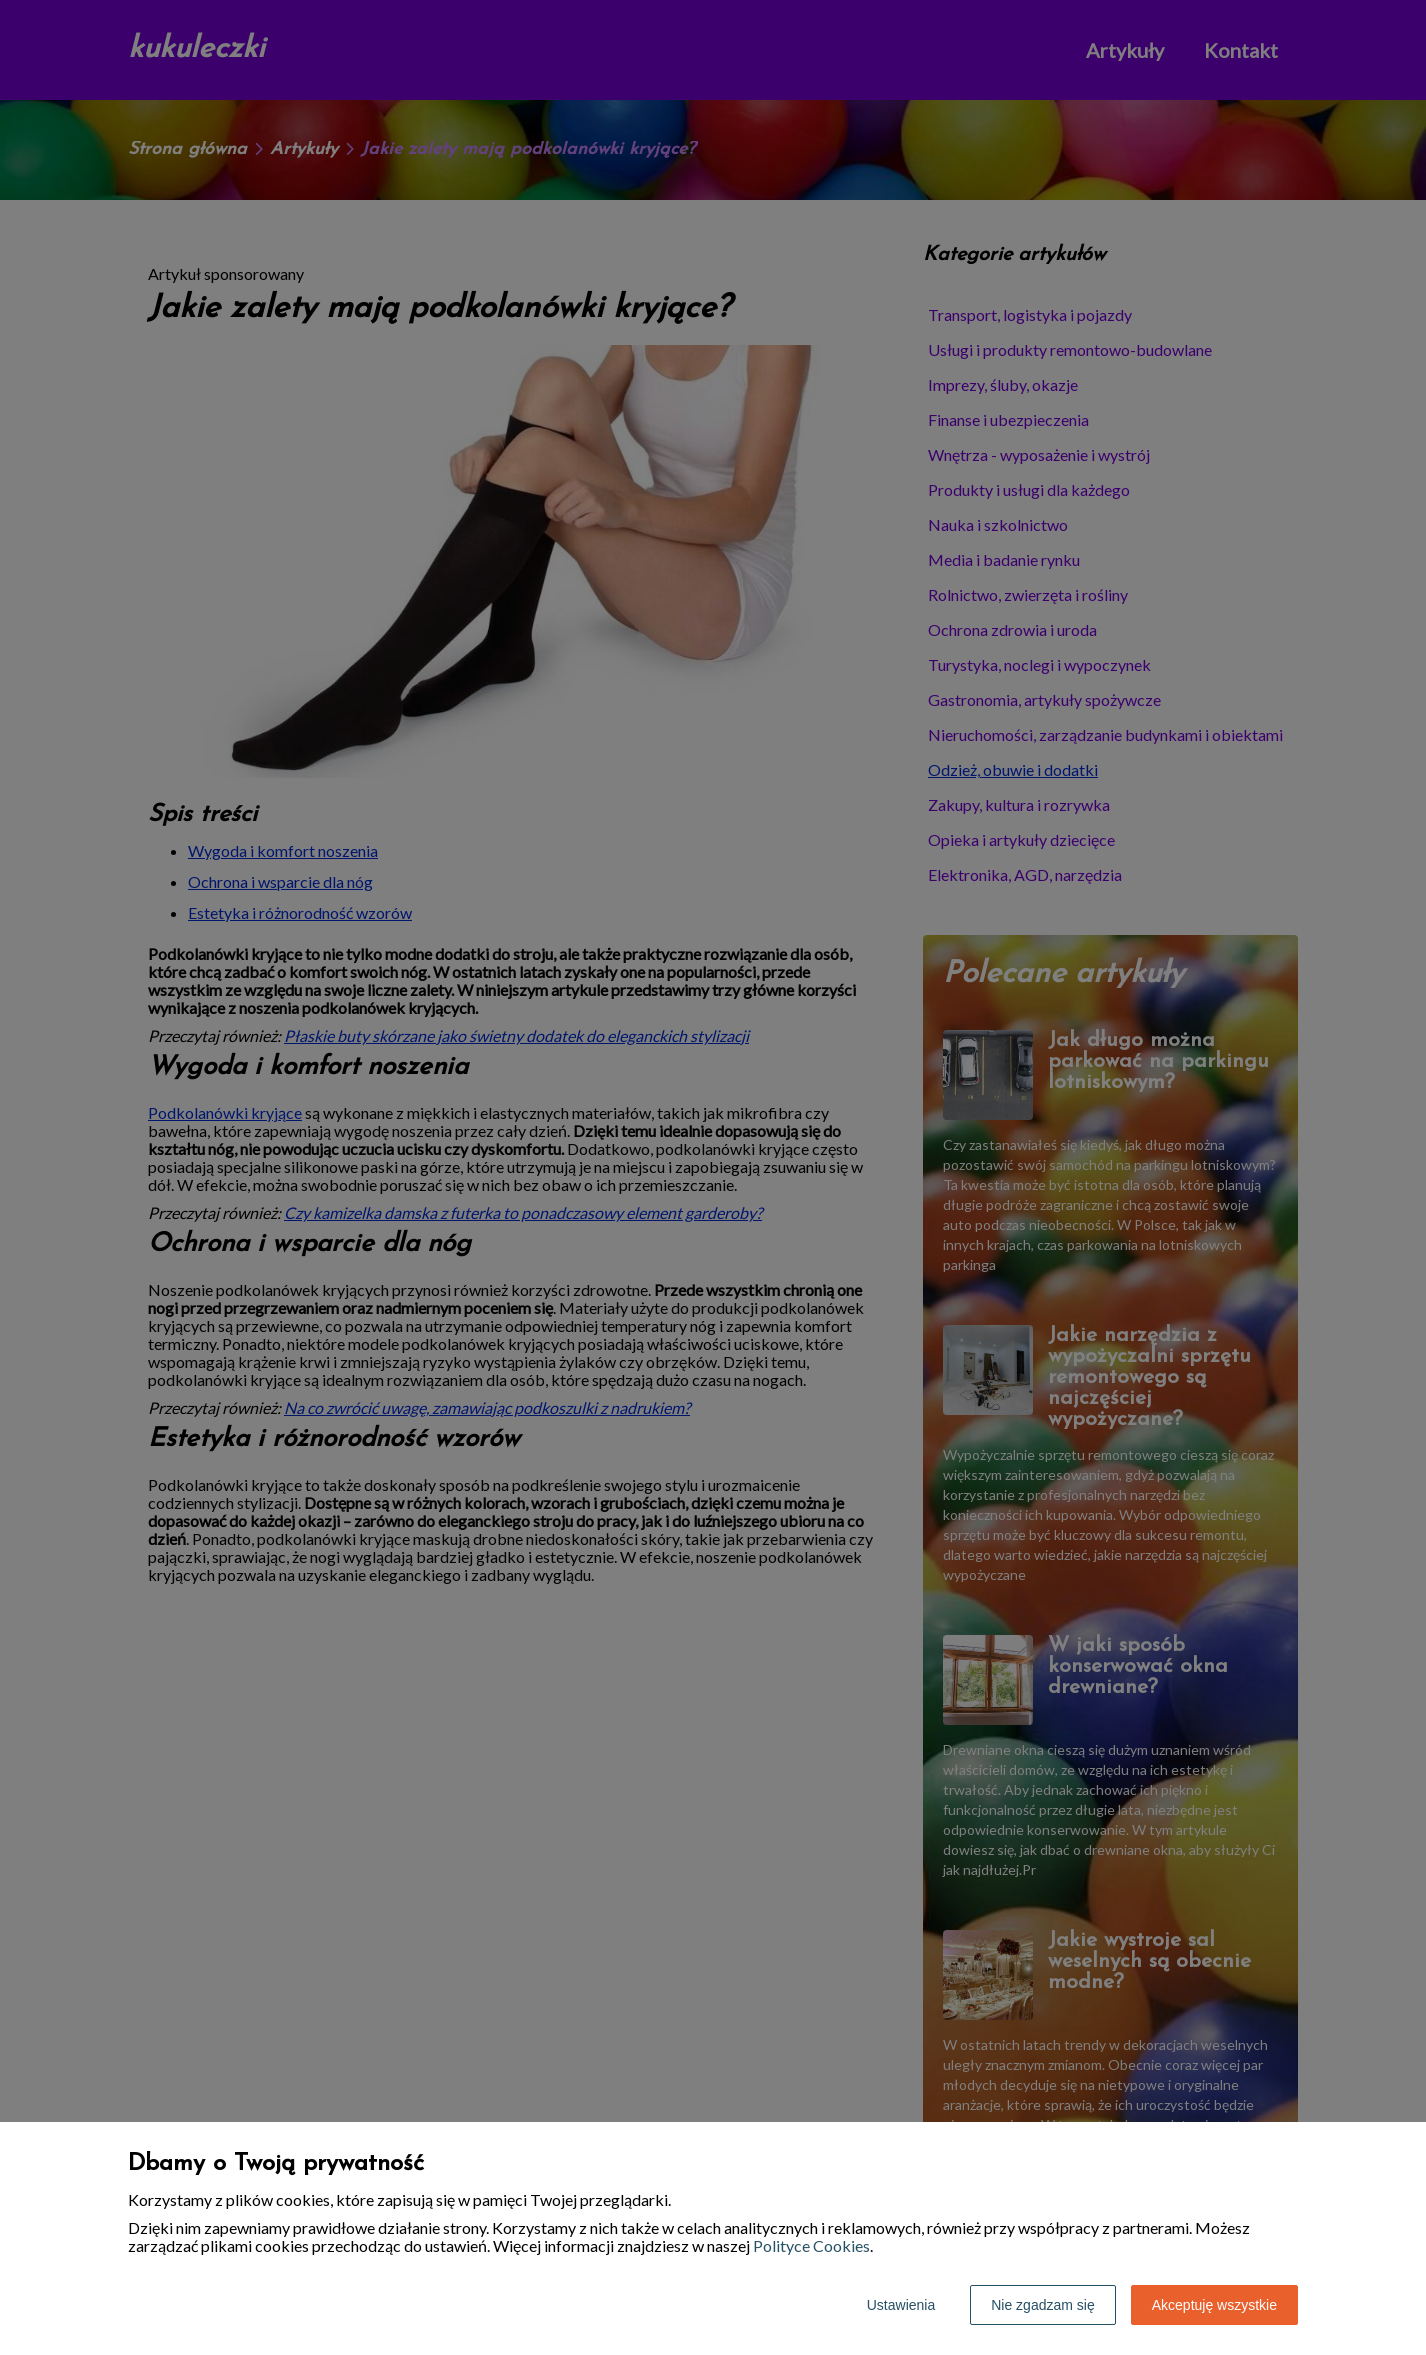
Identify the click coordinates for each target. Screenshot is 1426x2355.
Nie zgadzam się (1043, 2305)
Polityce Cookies (811, 2245)
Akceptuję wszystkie (1214, 2305)
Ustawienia (901, 2305)
